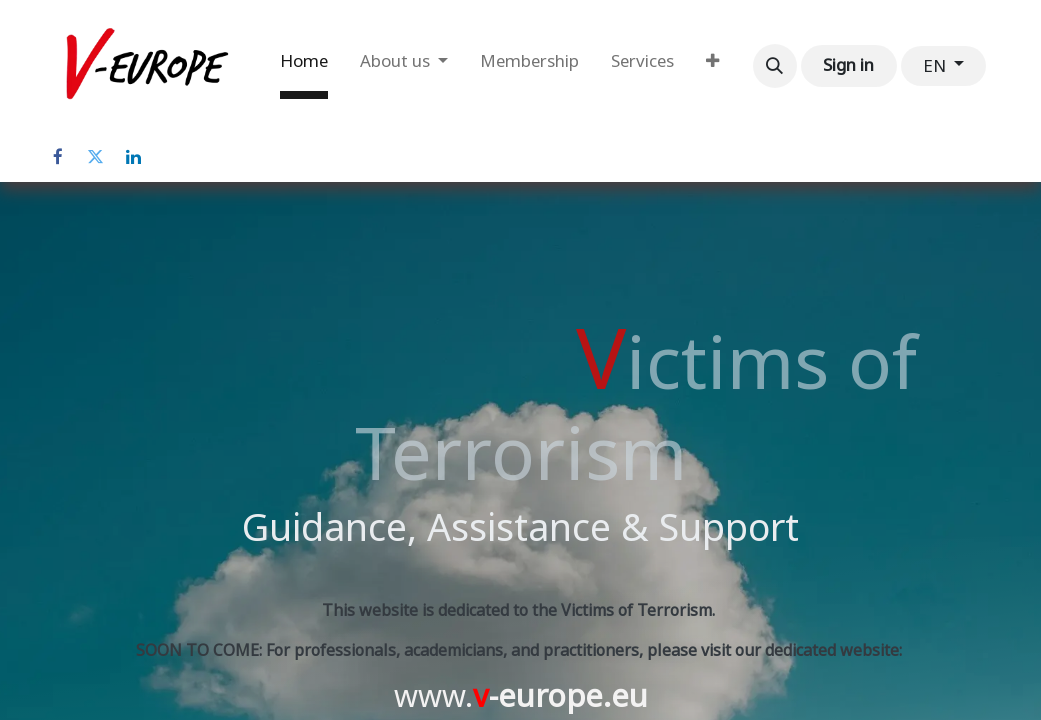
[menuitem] (304, 66)
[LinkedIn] (134, 157)
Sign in (848, 65)
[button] (775, 66)
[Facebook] (58, 157)
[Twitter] (96, 157)
